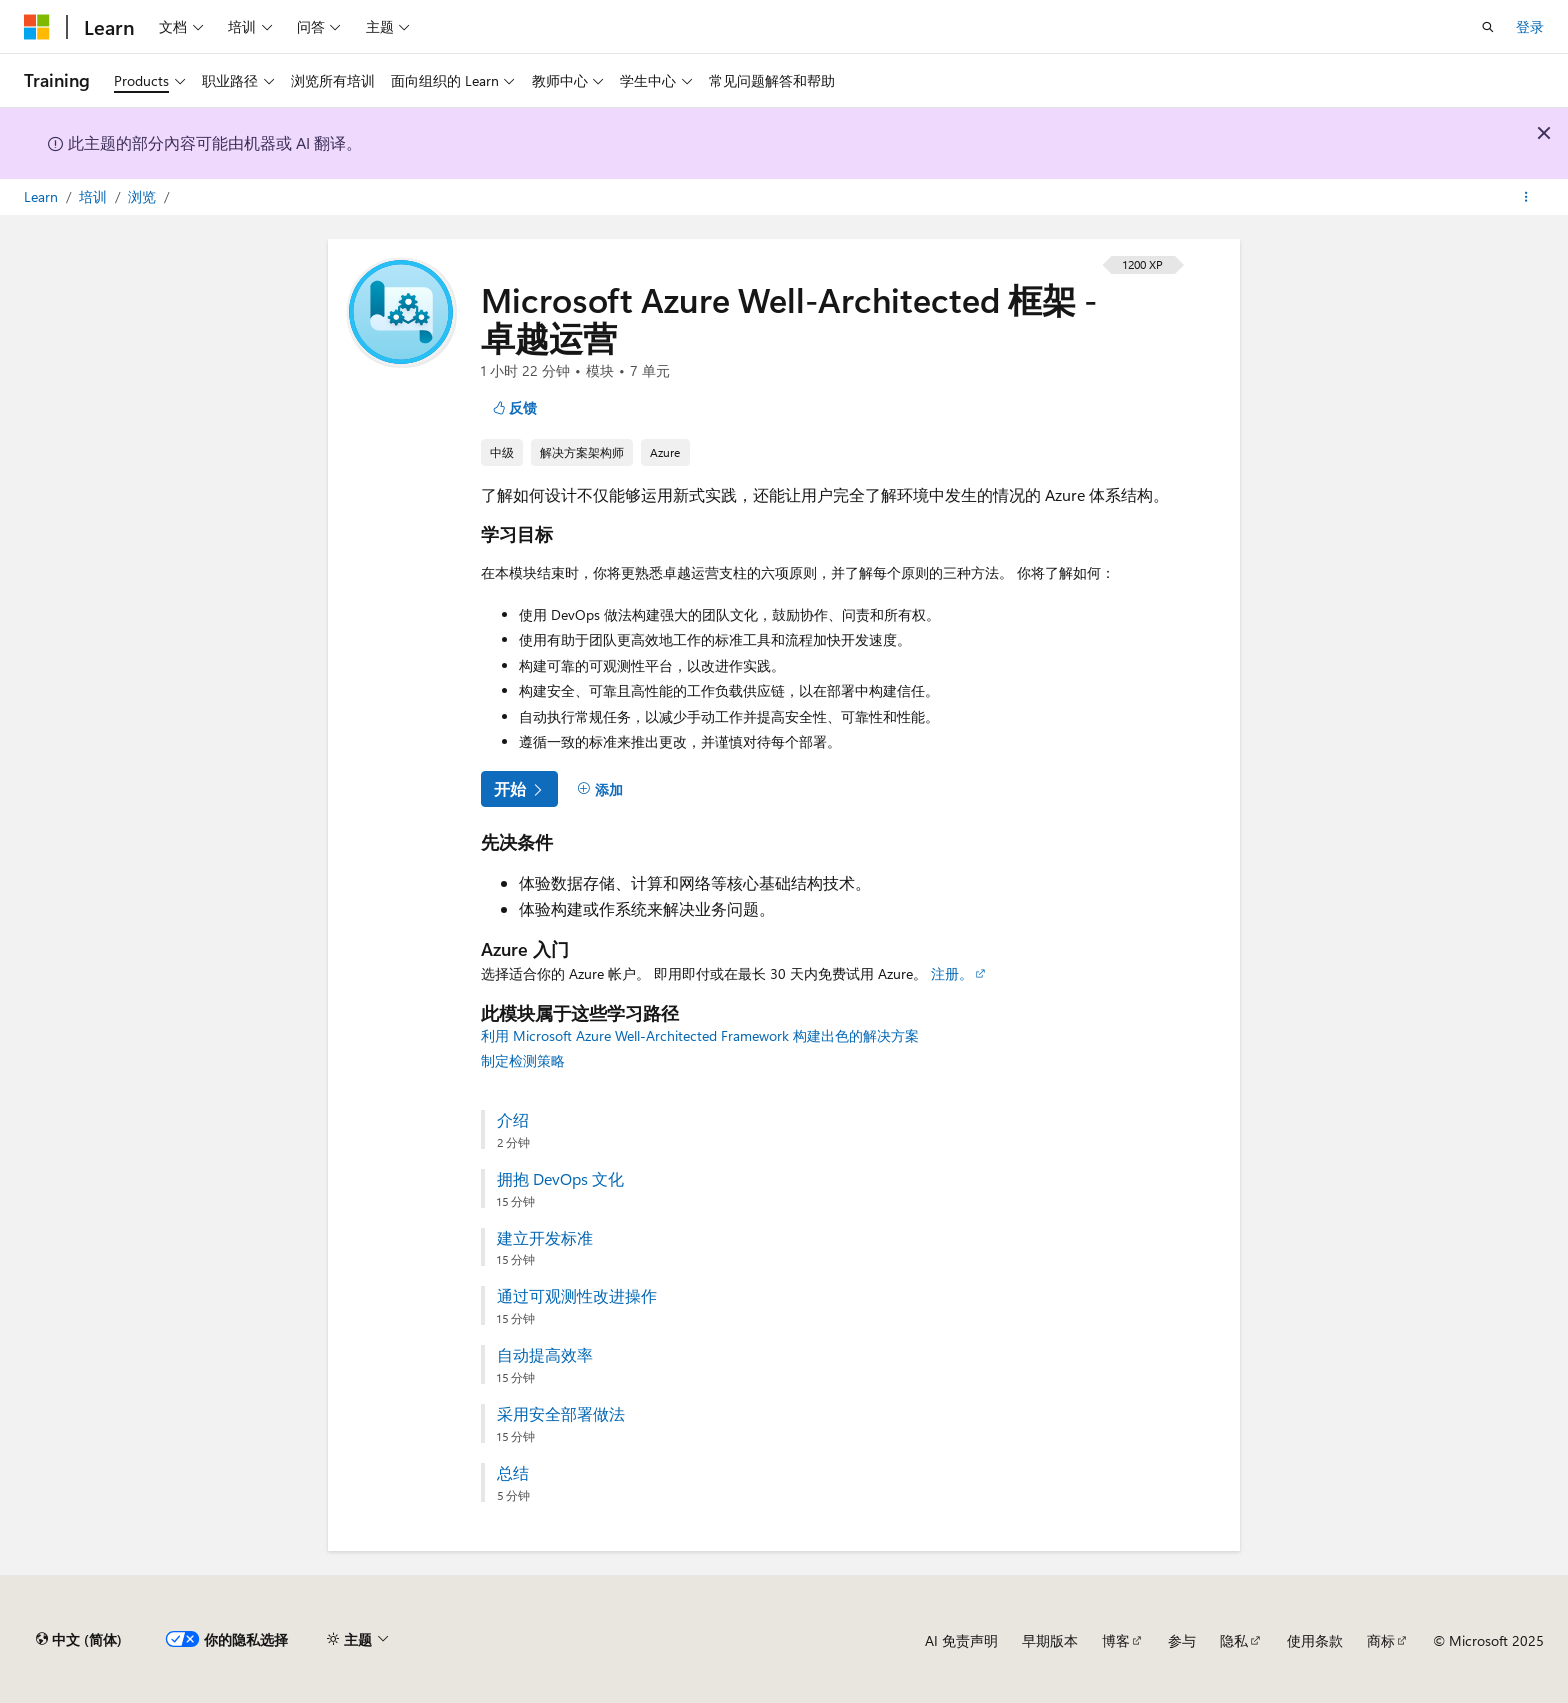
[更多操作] (1526, 197)
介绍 (513, 1120)
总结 (513, 1473)
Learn (43, 196)
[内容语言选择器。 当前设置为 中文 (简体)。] (79, 1640)
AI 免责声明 (961, 1640)
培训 (95, 196)
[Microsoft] (37, 27)
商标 (1381, 1640)
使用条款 (1315, 1640)
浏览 (144, 196)
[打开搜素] (1488, 27)
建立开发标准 (545, 1238)
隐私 (1234, 1640)
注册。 (952, 973)
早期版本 (1050, 1640)
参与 (1182, 1640)
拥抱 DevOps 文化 (560, 1179)
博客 (1116, 1640)
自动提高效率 (545, 1355)
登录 (1530, 26)
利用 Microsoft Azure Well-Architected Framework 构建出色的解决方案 (700, 1035)
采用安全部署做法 (561, 1414)
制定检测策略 (523, 1060)
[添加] (600, 789)
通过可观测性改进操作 (577, 1296)
